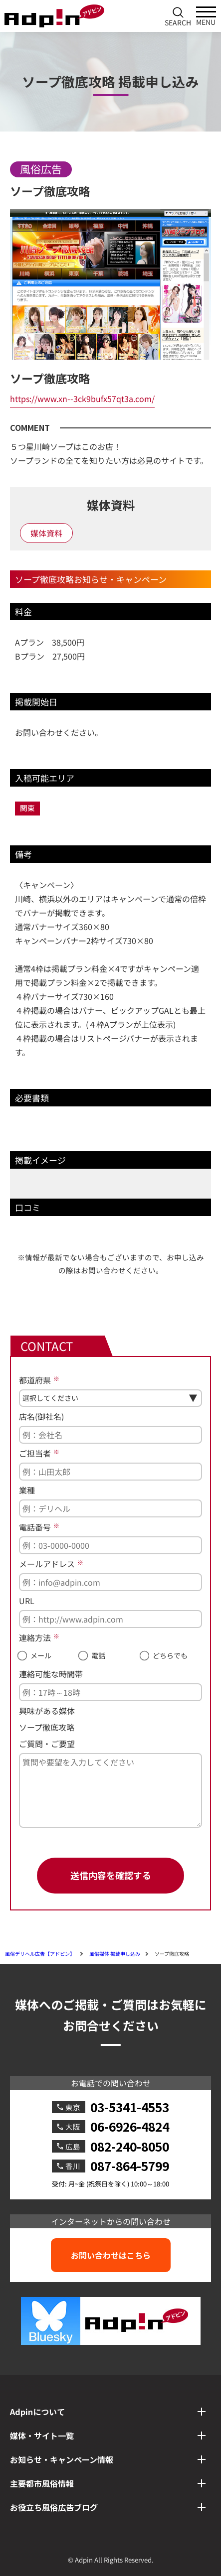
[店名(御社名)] (110, 1435)
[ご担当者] (110, 1472)
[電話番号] (110, 1545)
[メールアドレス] (110, 1582)
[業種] (110, 1508)
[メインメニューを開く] (206, 16)
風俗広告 (41, 168)
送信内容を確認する (110, 1875)
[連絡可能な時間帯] (110, 1692)
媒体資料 (46, 533)
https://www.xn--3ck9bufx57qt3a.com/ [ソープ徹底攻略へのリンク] (82, 399)
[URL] (110, 1619)
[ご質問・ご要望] (110, 1790)
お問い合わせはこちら (111, 2255)
